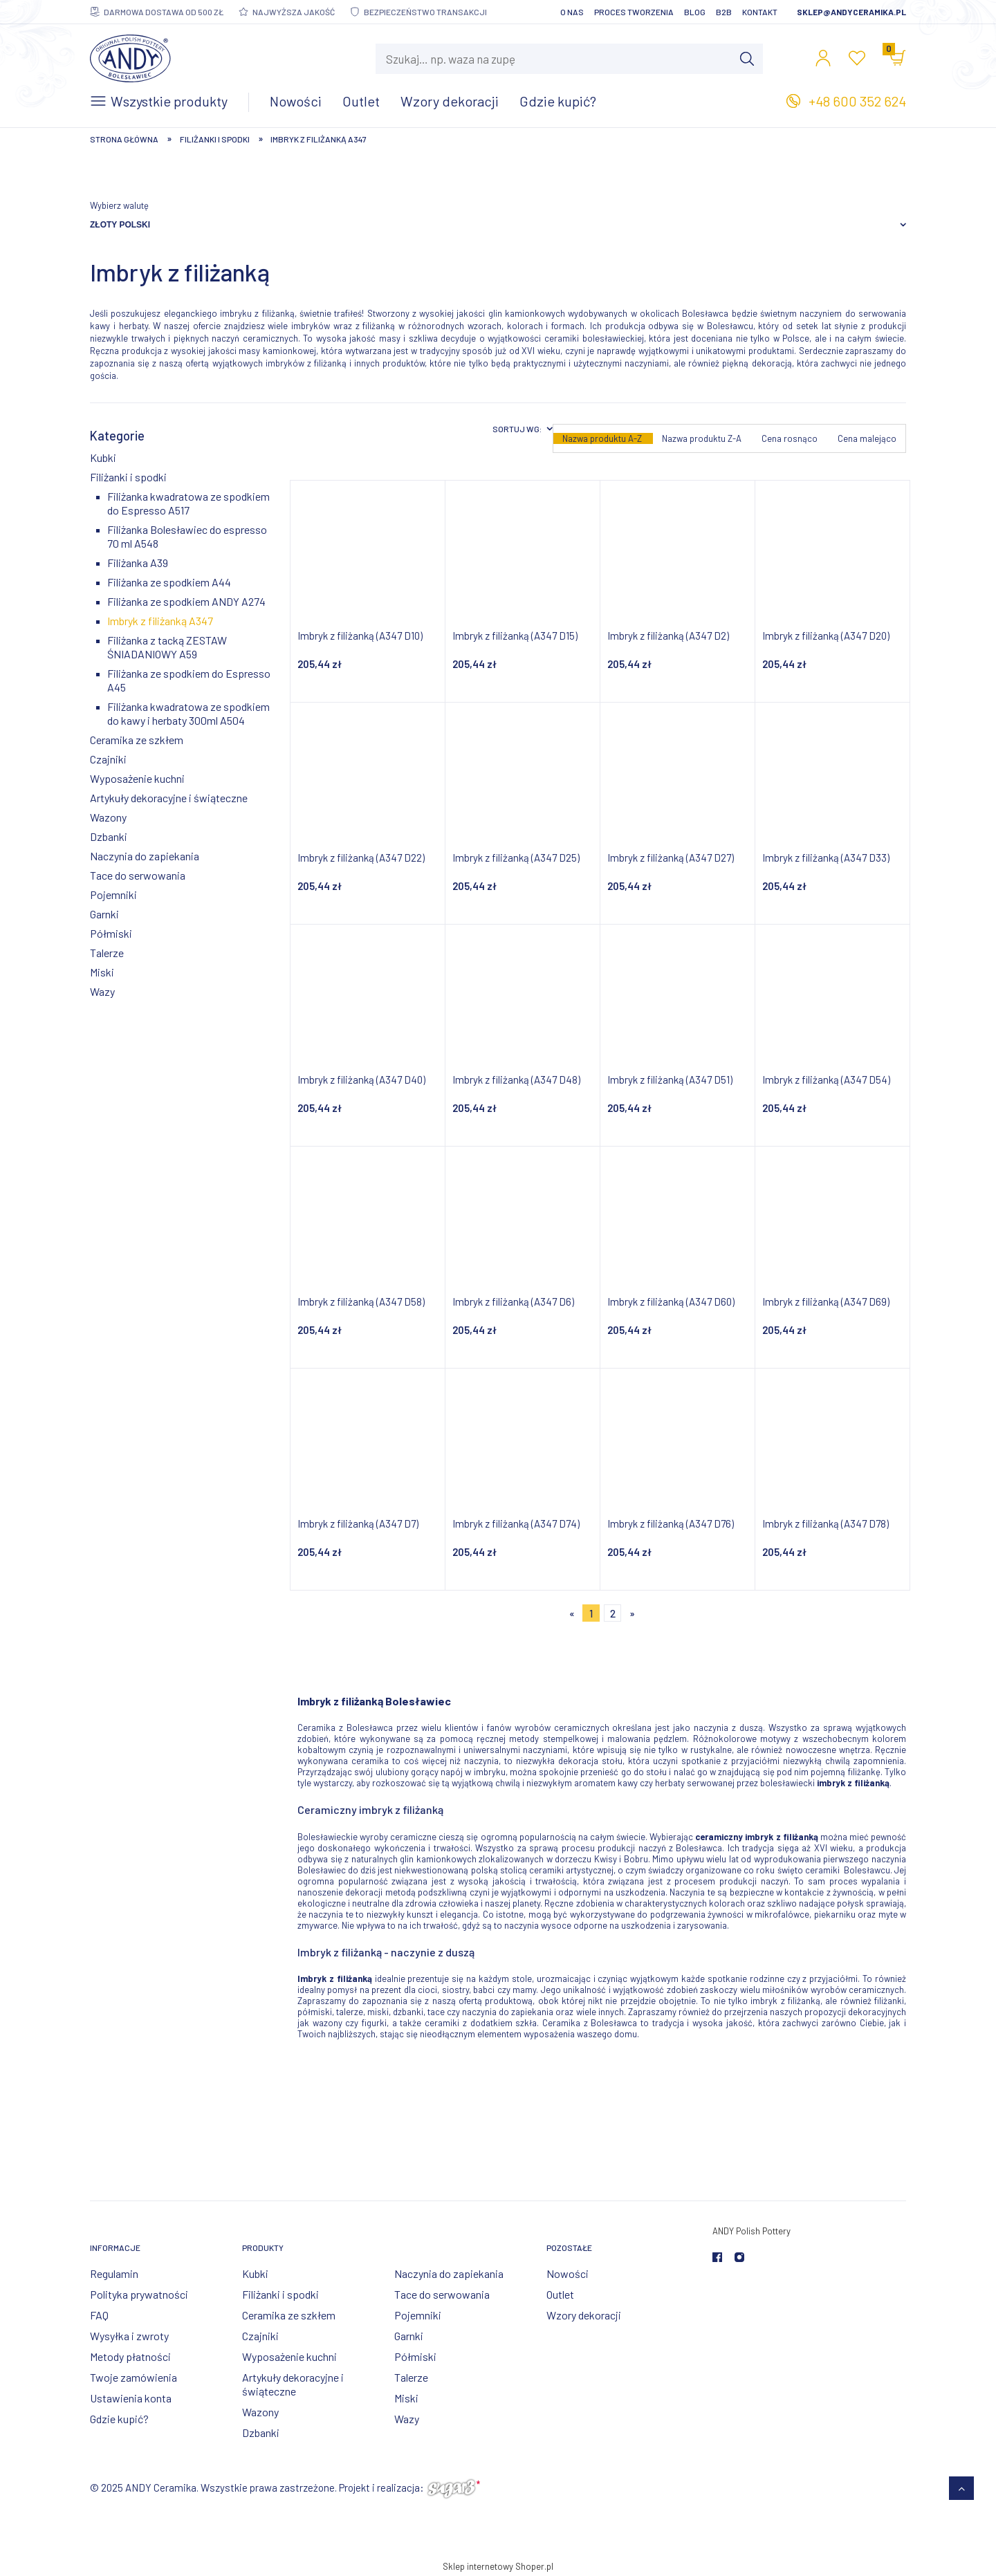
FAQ (99, 2315)
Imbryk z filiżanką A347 (160, 620)
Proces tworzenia (634, 12)
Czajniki (108, 759)
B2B (724, 12)
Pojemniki (113, 894)
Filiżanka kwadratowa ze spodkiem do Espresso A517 (188, 503)
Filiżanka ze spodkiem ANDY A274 (186, 601)
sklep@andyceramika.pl (851, 12)
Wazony (108, 817)
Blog (695, 12)
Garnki (104, 913)
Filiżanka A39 (137, 562)
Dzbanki (108, 836)
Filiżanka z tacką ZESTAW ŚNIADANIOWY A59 (167, 646)
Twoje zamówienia (133, 2377)
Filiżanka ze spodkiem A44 (169, 582)
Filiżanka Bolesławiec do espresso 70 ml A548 (187, 536)
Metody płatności (130, 2356)
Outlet (560, 2294)
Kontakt (759, 12)
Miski (102, 972)
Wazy (102, 991)
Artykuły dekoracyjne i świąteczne (169, 797)
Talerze (107, 952)
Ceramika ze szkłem (136, 739)
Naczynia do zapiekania (144, 855)
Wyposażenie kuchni (137, 778)
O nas (572, 12)
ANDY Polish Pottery (751, 2230)
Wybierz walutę (119, 205)
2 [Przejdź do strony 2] (613, 1613)
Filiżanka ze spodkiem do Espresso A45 (188, 680)
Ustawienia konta (131, 2397)
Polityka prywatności (139, 2294)
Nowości (567, 2273)
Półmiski (111, 933)
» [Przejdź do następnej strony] (632, 1613)
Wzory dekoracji (583, 2315)
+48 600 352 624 (857, 101)
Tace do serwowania (137, 875)
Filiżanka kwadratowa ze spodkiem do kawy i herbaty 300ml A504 (188, 713)
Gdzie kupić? (119, 2418)
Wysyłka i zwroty (129, 2335)
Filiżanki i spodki (128, 476)
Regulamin (114, 2273)
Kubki (103, 457)
